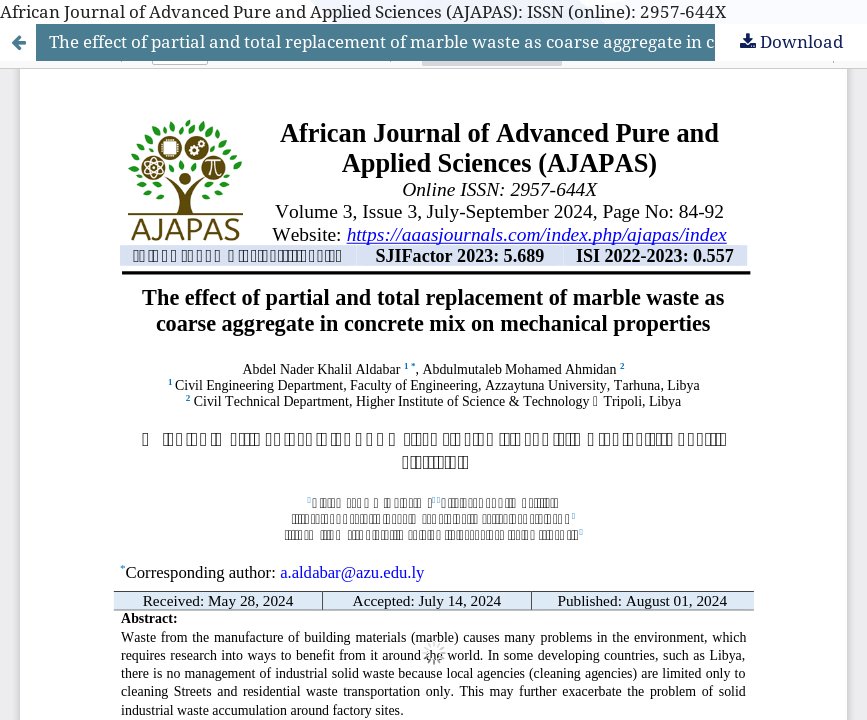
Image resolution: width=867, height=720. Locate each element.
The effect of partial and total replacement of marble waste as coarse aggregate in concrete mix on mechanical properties (458, 41)
